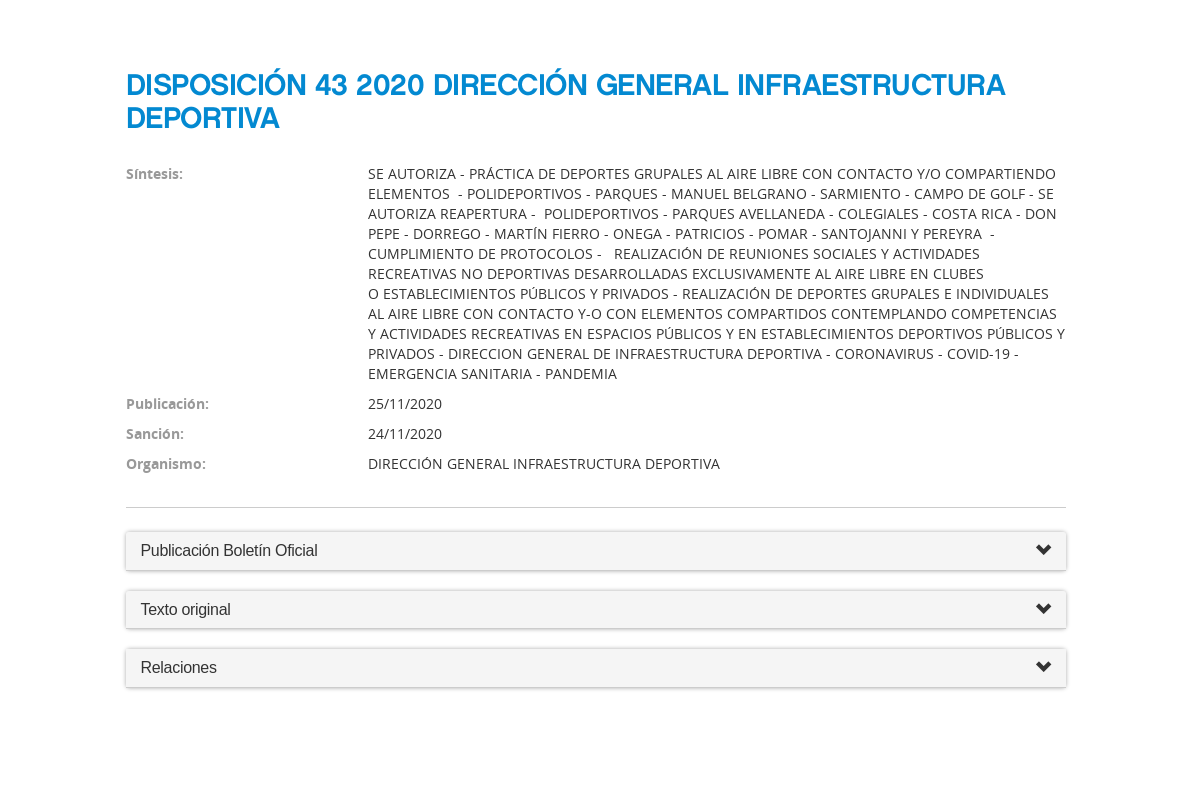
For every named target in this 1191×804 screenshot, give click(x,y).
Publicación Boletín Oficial (229, 550)
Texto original (186, 609)
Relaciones (596, 668)
